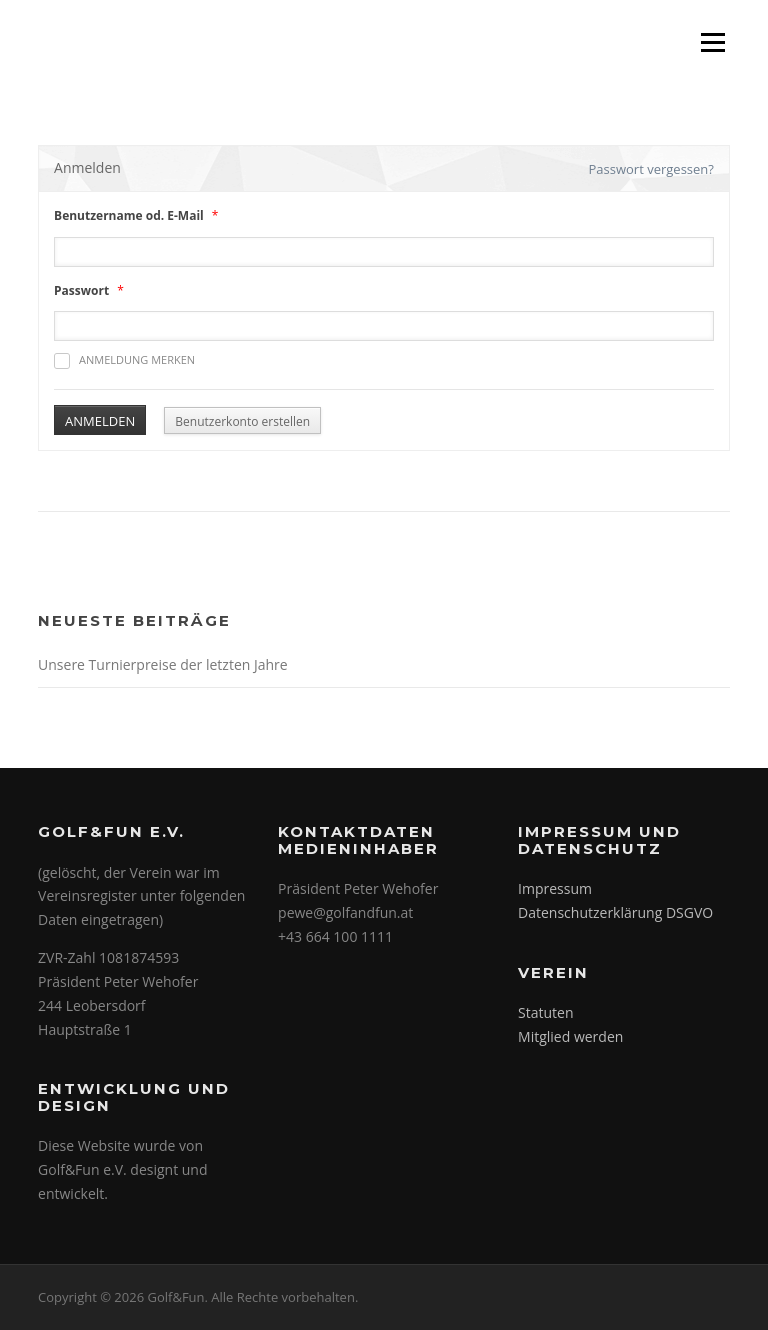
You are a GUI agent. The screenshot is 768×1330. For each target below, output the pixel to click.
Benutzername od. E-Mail (129, 215)
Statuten (545, 1012)
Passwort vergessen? (651, 169)
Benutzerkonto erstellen (242, 421)
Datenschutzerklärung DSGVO (615, 912)
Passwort (81, 290)
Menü (712, 42)
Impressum (555, 888)
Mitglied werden (570, 1036)
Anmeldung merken (124, 360)
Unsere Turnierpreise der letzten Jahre (163, 664)
